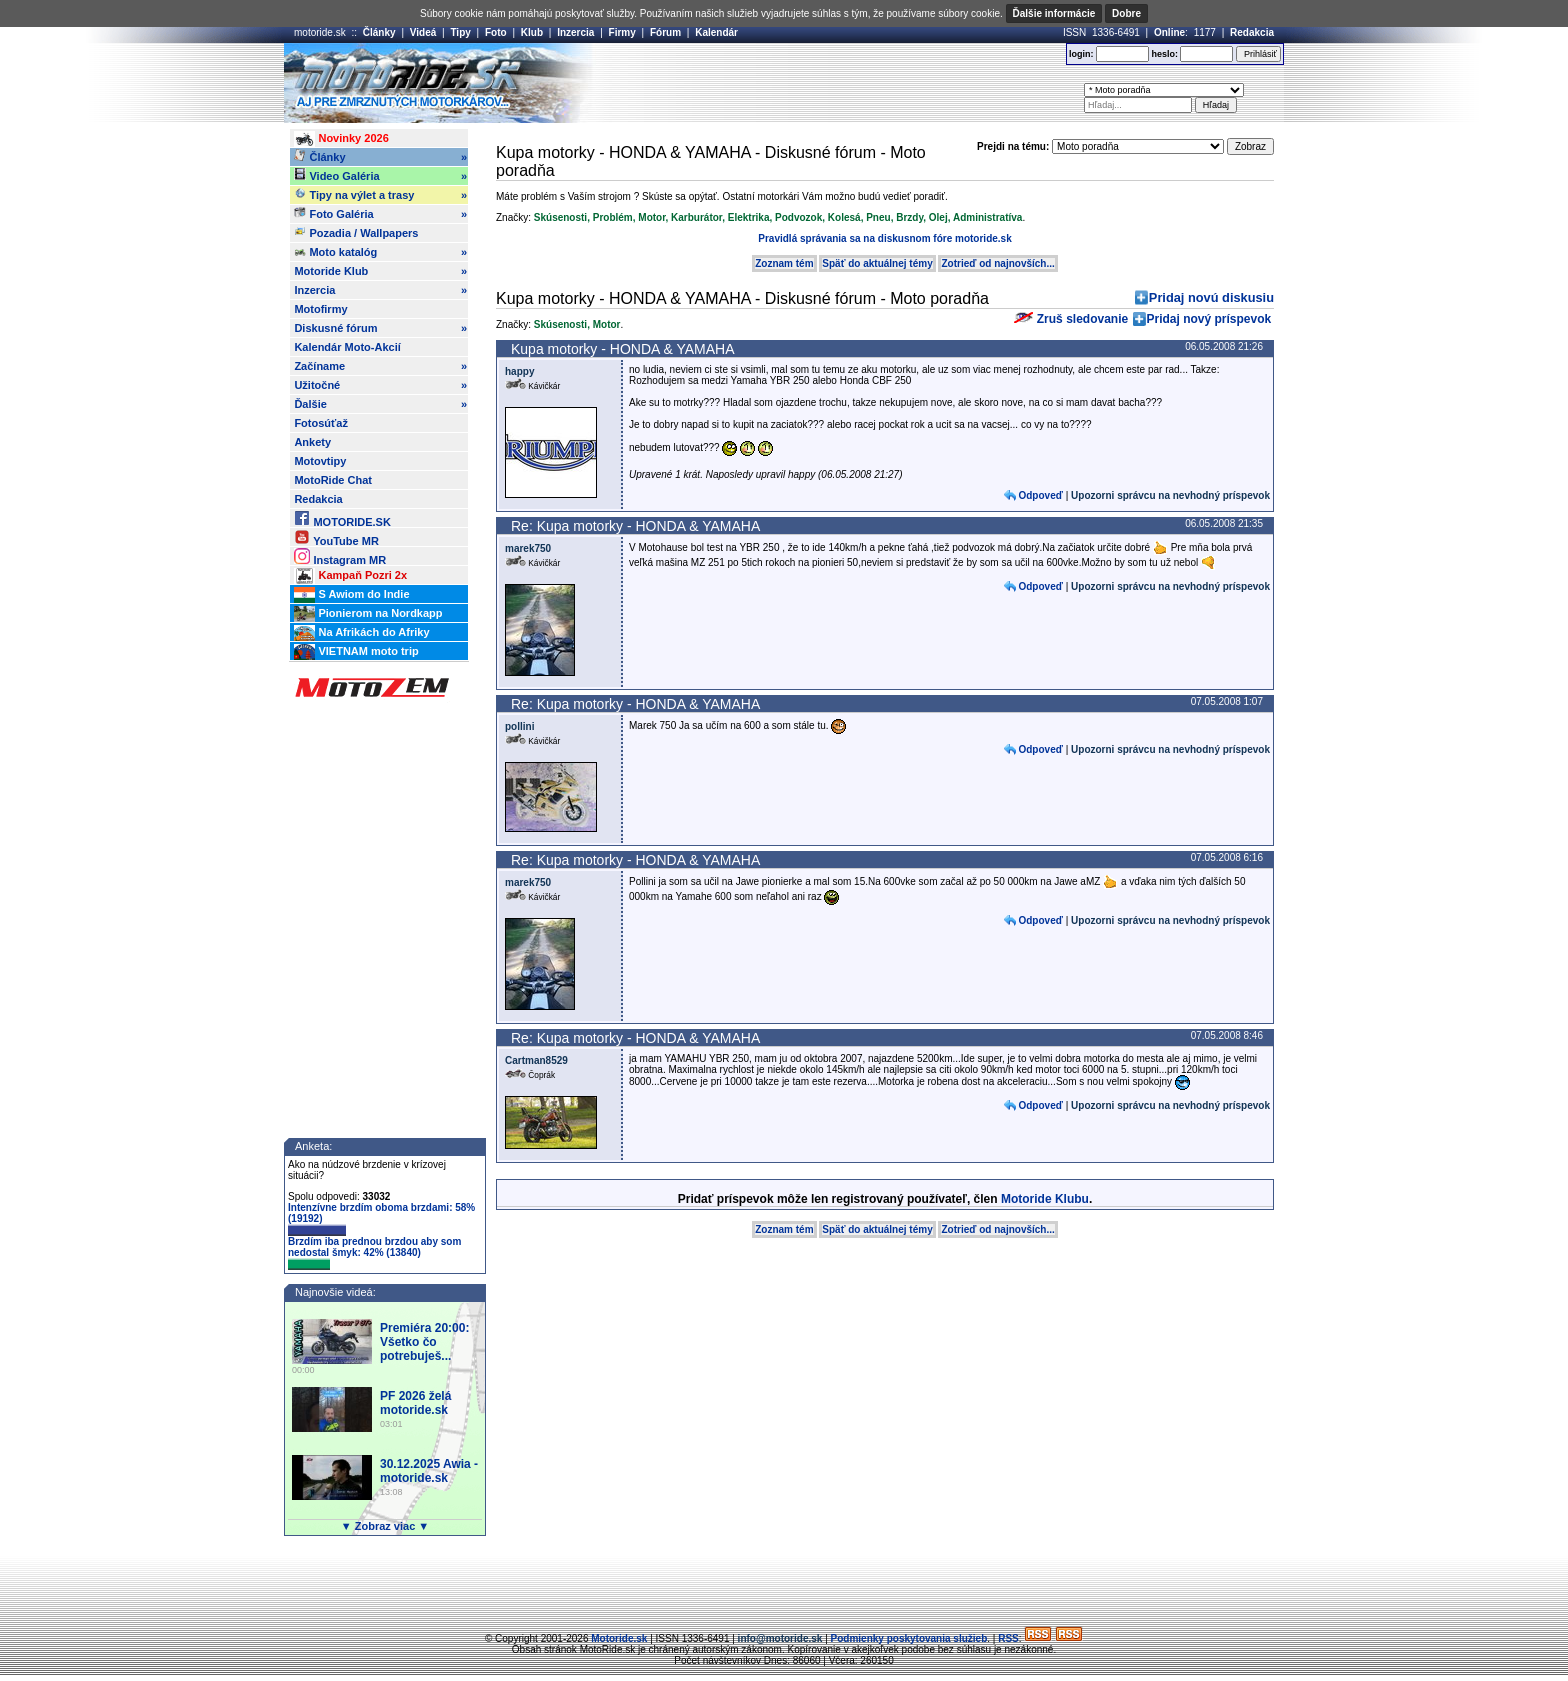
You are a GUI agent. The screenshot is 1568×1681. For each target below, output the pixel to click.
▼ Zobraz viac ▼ (385, 1526)
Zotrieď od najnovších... (997, 263)
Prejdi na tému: (1013, 146)
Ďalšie (380, 404)
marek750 (528, 548)
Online (1169, 32)
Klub (532, 32)
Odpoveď (1040, 495)
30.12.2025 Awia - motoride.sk (429, 1471)
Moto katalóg (380, 252)
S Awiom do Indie (351, 595)
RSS (1008, 1638)
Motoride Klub (380, 271)
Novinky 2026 (341, 139)
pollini (519, 726)
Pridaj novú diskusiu (1211, 297)
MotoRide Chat (333, 480)
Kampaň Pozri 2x (350, 576)
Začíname (380, 366)
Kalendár (716, 32)
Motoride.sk (619, 1638)
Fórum (665, 32)
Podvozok (798, 217)
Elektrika (749, 217)
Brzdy (909, 217)
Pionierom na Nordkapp (368, 614)
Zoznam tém (784, 263)
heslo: (1164, 54)
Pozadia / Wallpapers (356, 232)
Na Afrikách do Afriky (361, 633)
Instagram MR (340, 556)
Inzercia (575, 32)
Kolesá (844, 217)
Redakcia (1252, 32)
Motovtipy (320, 461)
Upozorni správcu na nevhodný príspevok (1170, 495)
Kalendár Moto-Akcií (347, 347)
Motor (651, 217)
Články (379, 32)
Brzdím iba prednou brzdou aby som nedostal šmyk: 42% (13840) (374, 1253)
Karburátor (696, 217)
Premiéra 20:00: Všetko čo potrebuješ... (424, 1342)
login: (1081, 54)
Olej (938, 217)
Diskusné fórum (380, 328)
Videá (423, 32)
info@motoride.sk (780, 1638)
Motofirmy (320, 309)
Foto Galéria (380, 214)
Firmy (622, 32)
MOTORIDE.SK (342, 518)
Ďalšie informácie (1054, 13)
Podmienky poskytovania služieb (909, 1638)
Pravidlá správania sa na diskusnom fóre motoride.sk (884, 238)
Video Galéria (380, 176)
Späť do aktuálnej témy (877, 263)
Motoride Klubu (1045, 1199)
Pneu (878, 217)
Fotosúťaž (321, 423)
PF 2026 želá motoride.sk (415, 1403)
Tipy (460, 32)
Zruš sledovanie (1071, 319)
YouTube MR (336, 537)
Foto (496, 32)
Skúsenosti (560, 217)
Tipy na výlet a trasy (380, 195)
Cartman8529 (536, 1060)
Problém (613, 217)
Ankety (312, 442)
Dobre (1126, 13)
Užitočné (380, 385)
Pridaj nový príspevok (1209, 319)
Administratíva (987, 217)
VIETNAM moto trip (356, 652)
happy (519, 371)
